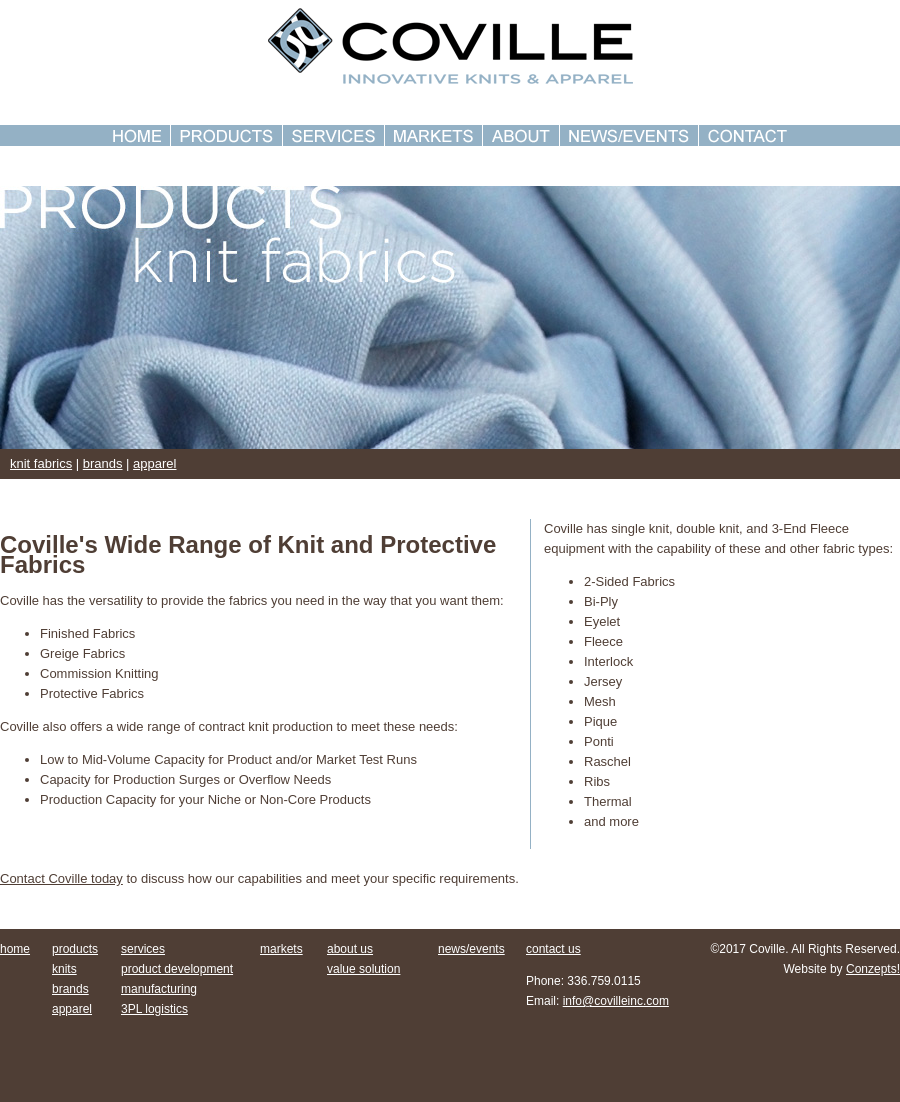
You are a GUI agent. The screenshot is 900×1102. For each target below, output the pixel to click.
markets (281, 949)
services (143, 949)
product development (177, 969)
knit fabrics (41, 463)
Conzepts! (873, 969)
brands (103, 463)
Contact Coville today (61, 878)
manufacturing (159, 989)
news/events (471, 949)
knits (64, 969)
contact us (553, 949)
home (15, 949)
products (75, 949)
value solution (363, 969)
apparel (154, 463)
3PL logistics (154, 1009)
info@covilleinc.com (616, 1001)
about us (350, 949)
